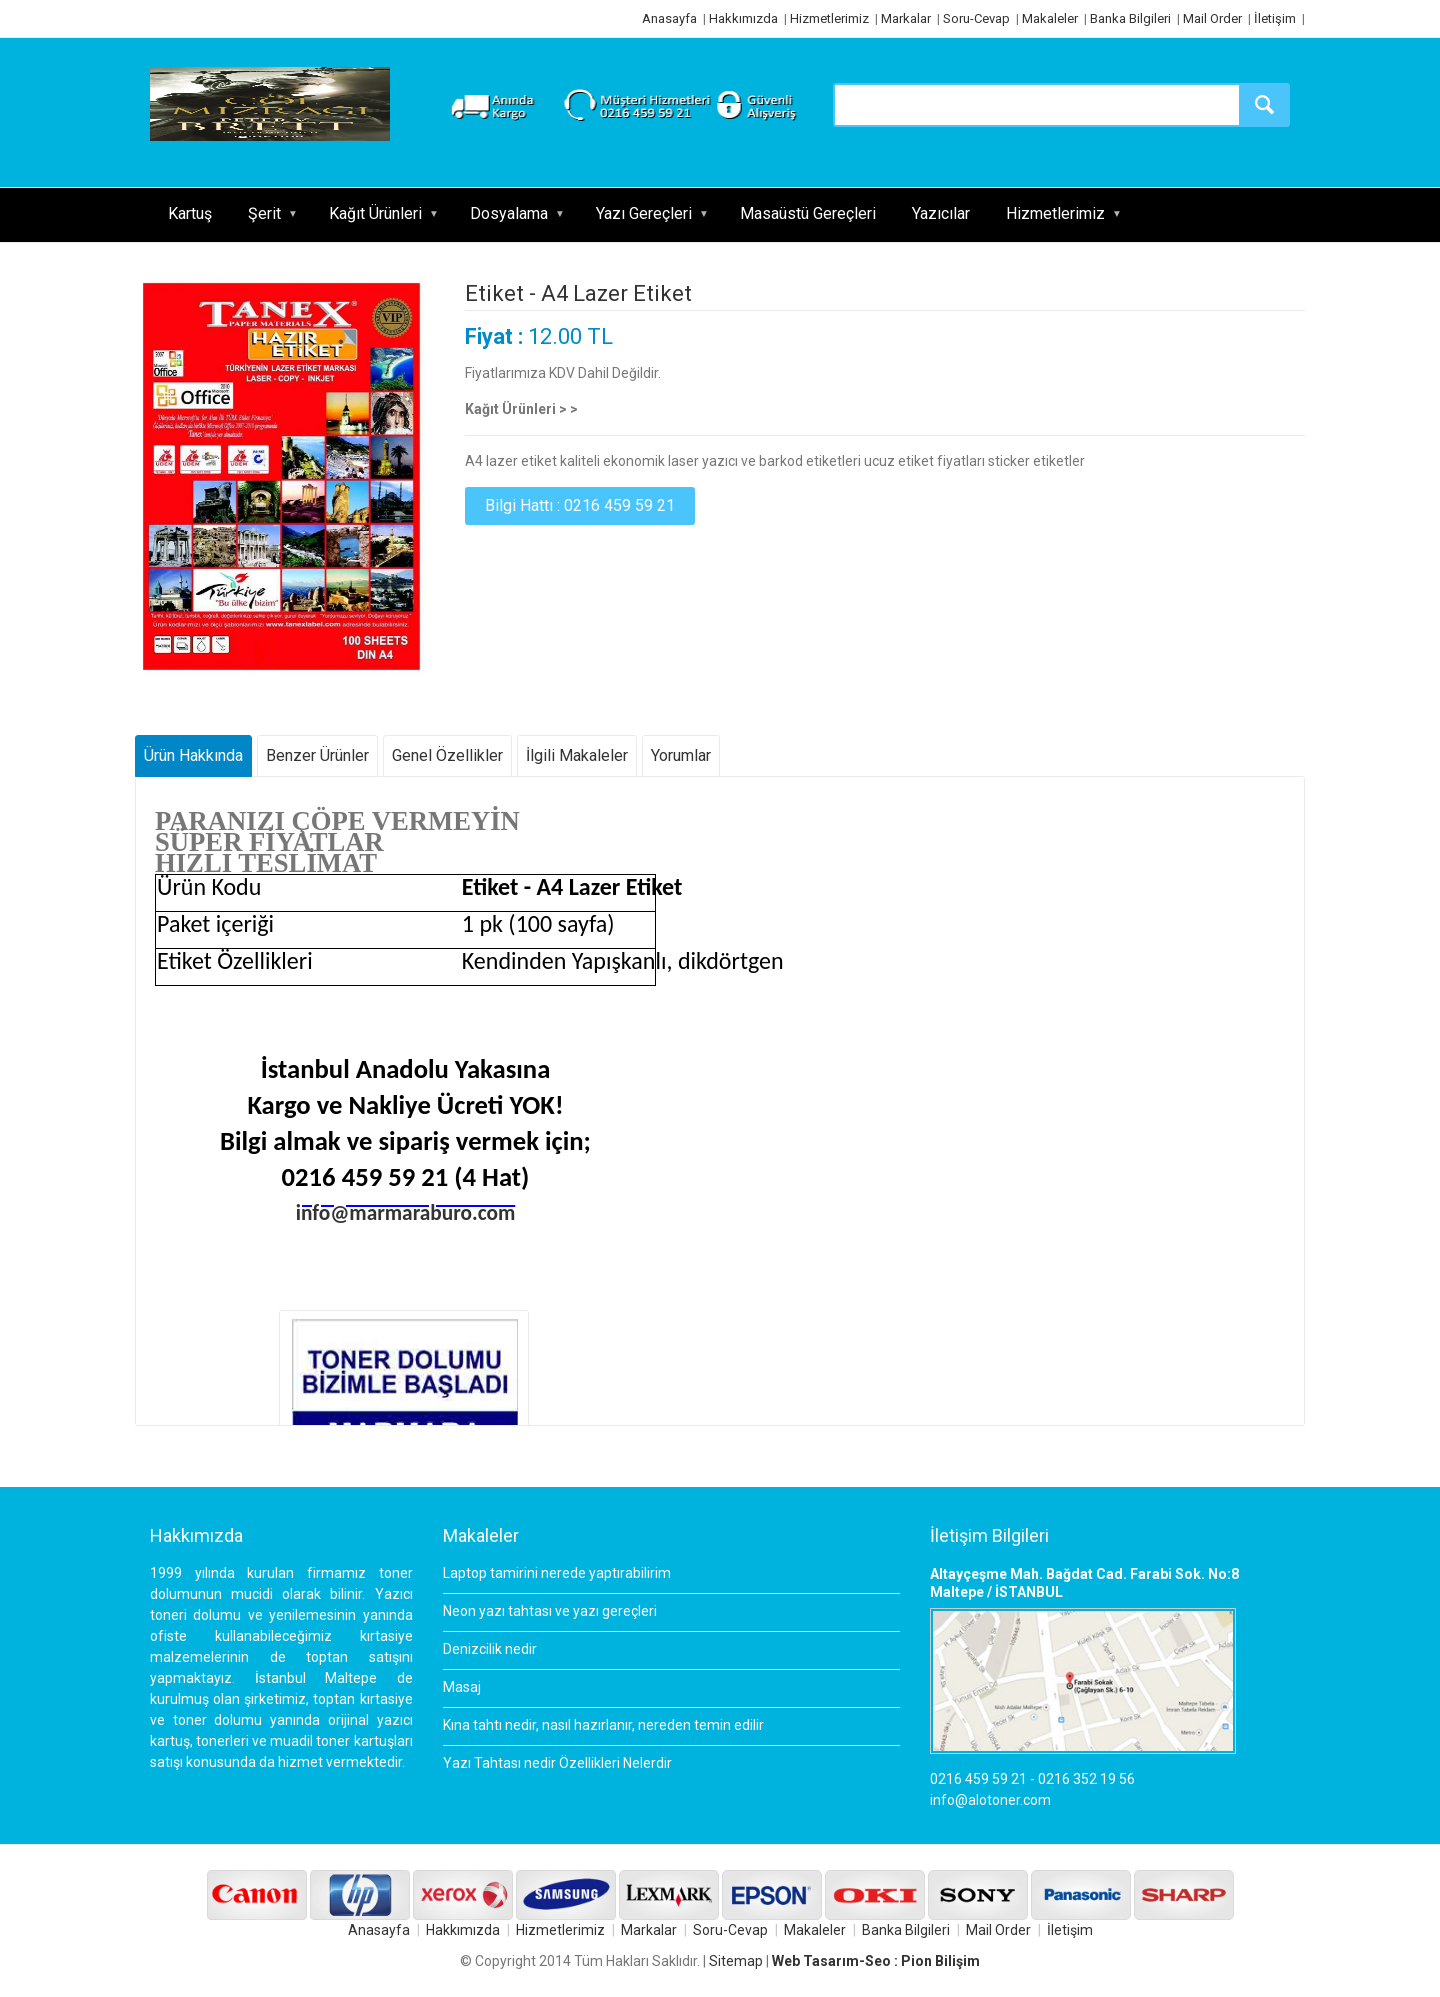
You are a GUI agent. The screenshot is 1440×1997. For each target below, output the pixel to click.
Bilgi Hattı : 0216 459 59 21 (580, 505)
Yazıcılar (941, 213)
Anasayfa (669, 18)
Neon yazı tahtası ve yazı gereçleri (550, 1611)
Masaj (462, 1687)
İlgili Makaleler (577, 755)
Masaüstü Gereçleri (808, 213)
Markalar (906, 18)
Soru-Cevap (976, 18)
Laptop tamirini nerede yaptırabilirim (557, 1573)
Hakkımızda (743, 18)
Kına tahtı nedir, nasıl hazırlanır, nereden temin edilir (603, 1725)
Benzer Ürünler (317, 755)
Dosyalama (509, 213)
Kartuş (190, 213)
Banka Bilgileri (1130, 18)
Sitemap (736, 1961)
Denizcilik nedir (490, 1649)
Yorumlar (681, 755)
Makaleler (1050, 18)
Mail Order (1212, 18)
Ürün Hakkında (193, 755)
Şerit (264, 213)
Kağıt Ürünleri (375, 213)
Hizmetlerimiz (829, 18)
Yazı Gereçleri (644, 213)
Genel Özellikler (447, 755)
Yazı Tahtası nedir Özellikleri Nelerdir (557, 1763)
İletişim (1275, 18)
